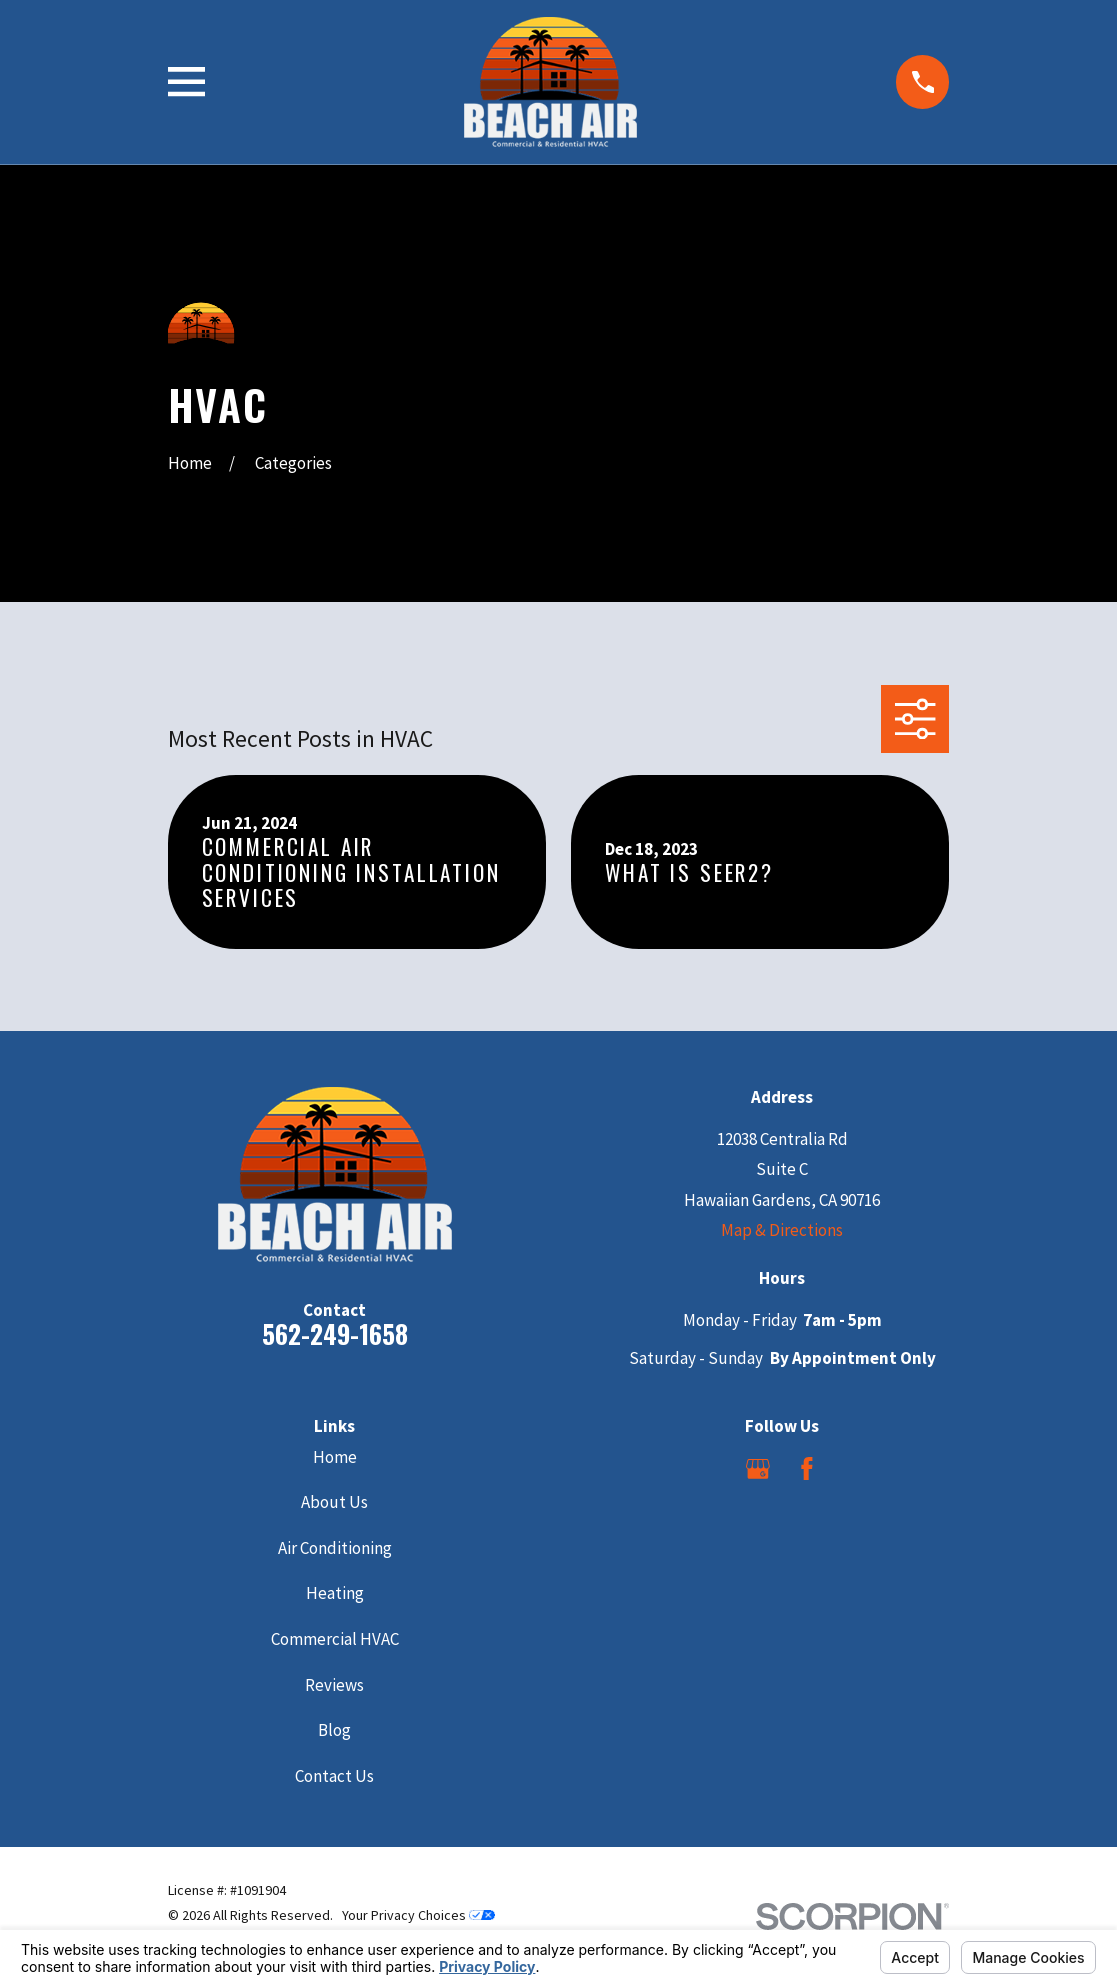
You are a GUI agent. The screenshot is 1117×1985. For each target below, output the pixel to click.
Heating (335, 1593)
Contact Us (334, 1776)
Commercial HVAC (335, 1639)
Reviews (334, 1685)
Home (335, 1457)
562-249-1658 (335, 1333)
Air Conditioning (335, 1548)
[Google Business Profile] (758, 1469)
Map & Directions (782, 1230)
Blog (334, 1730)
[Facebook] (807, 1469)
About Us (334, 1502)
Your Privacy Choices (418, 1915)
